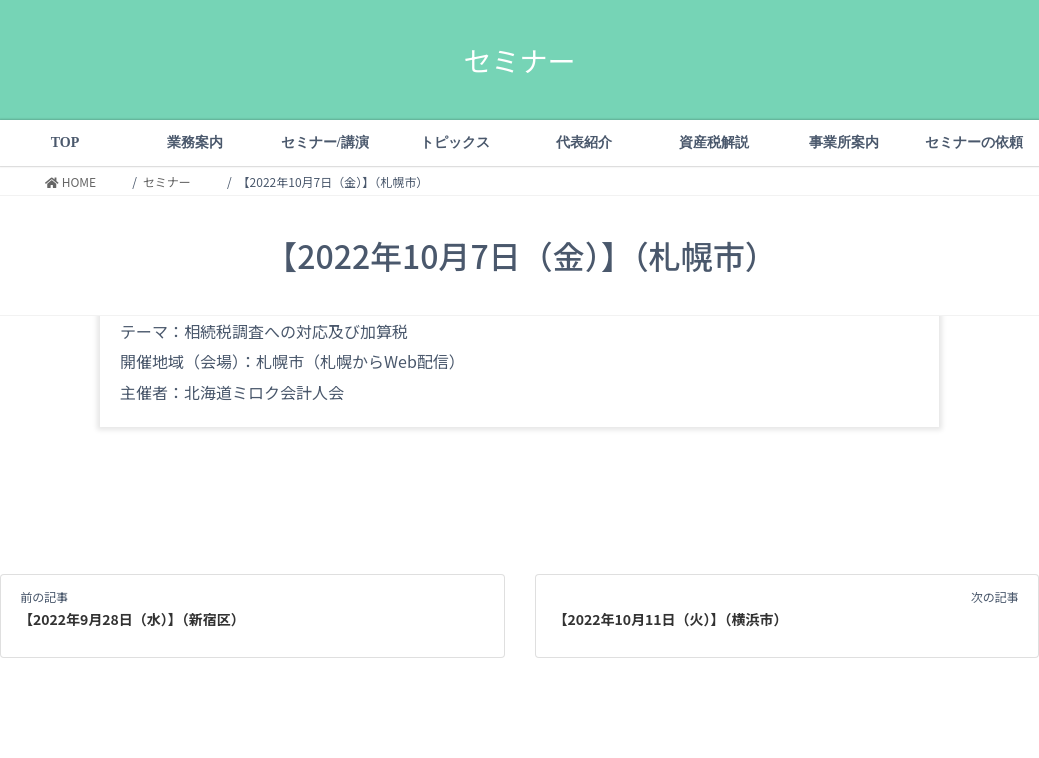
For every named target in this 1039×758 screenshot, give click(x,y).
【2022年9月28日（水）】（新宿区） (132, 619)
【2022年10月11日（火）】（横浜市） (671, 619)
